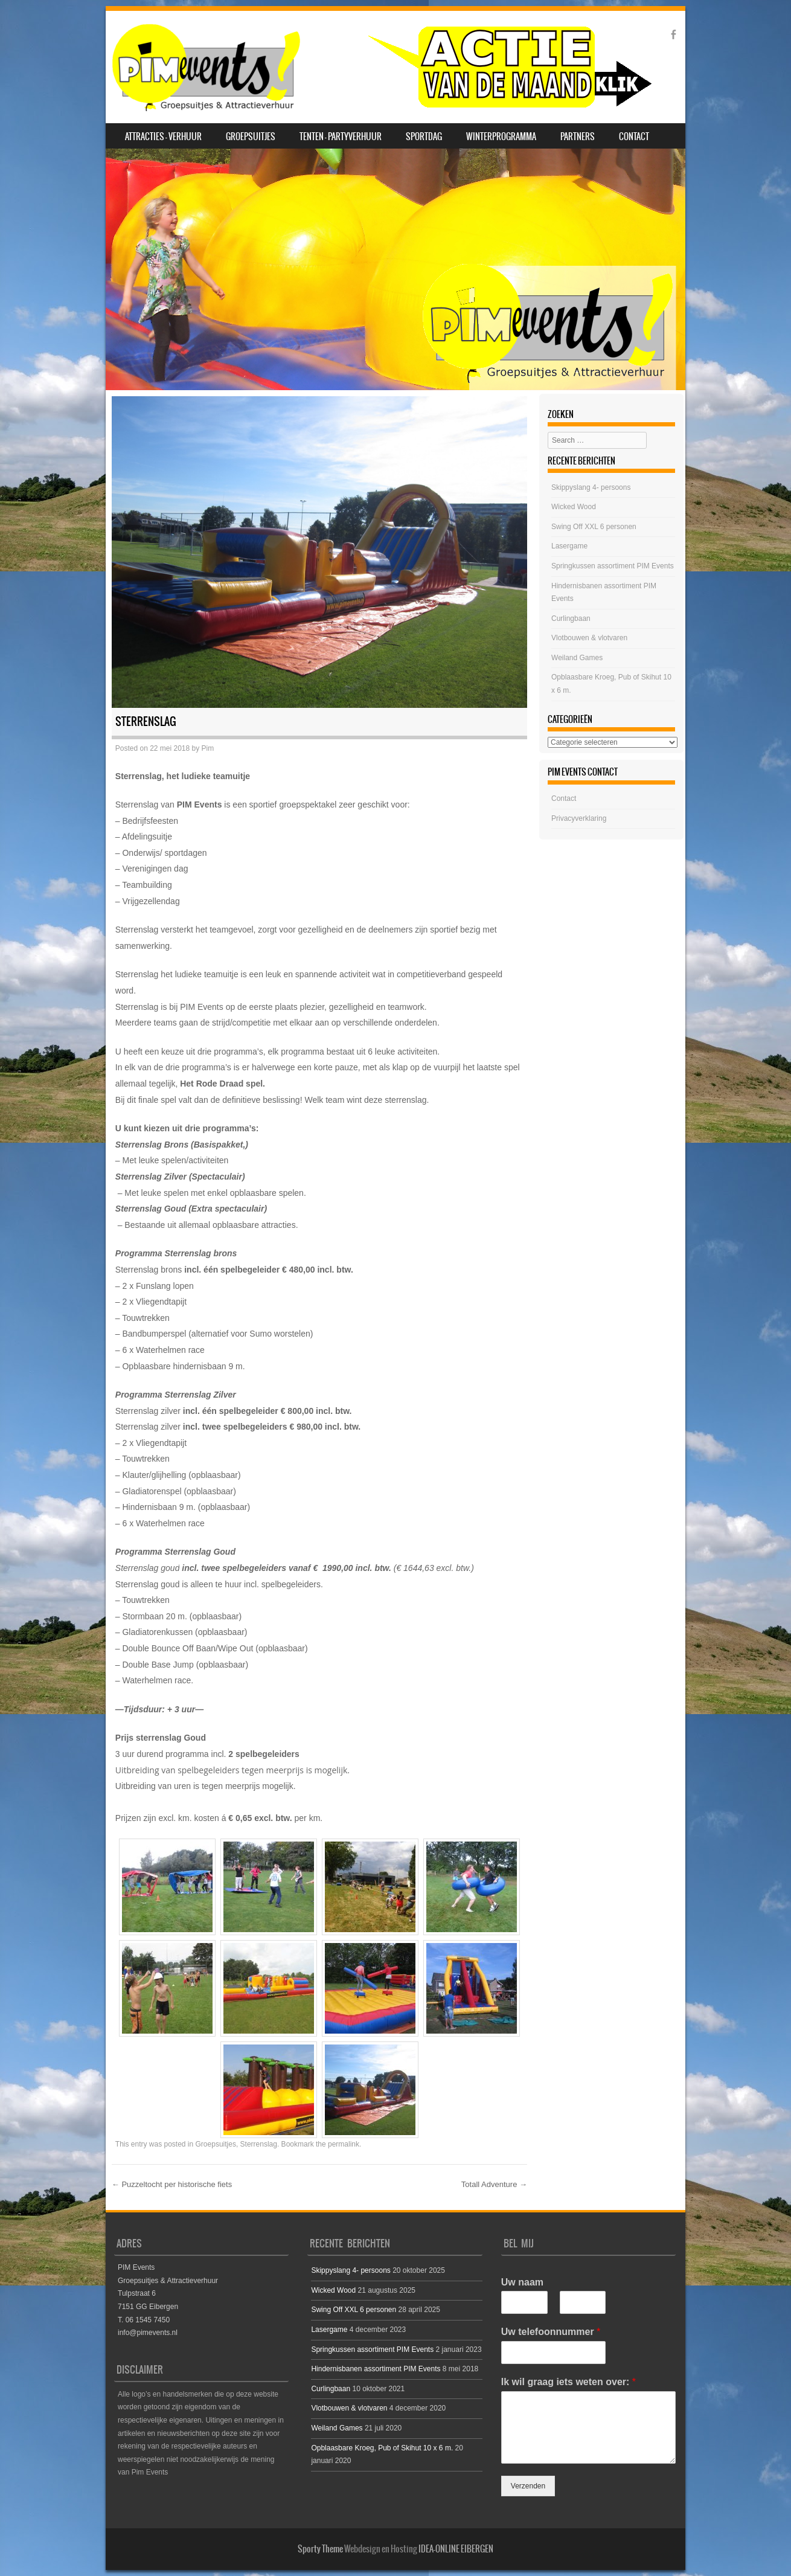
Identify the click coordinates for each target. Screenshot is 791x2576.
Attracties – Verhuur (163, 136)
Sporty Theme (320, 2548)
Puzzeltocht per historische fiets (172, 2184)
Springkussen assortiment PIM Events (612, 566)
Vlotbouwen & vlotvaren (589, 638)
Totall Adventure (494, 2184)
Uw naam (522, 2282)
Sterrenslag (258, 2144)
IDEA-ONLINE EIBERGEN (455, 2548)
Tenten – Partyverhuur (340, 136)
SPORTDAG (424, 136)
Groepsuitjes (250, 136)
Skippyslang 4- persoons (590, 487)
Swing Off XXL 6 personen (593, 526)
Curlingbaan (571, 618)
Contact (634, 136)
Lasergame (569, 546)
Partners (577, 136)
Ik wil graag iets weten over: (568, 2382)
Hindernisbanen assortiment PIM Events (375, 2369)
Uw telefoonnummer (550, 2332)
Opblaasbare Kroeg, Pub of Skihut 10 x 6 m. (382, 2448)
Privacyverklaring (578, 818)
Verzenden (528, 2486)
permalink (343, 2144)
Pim (208, 748)
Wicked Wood (573, 507)
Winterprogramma (501, 136)
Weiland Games (577, 658)
